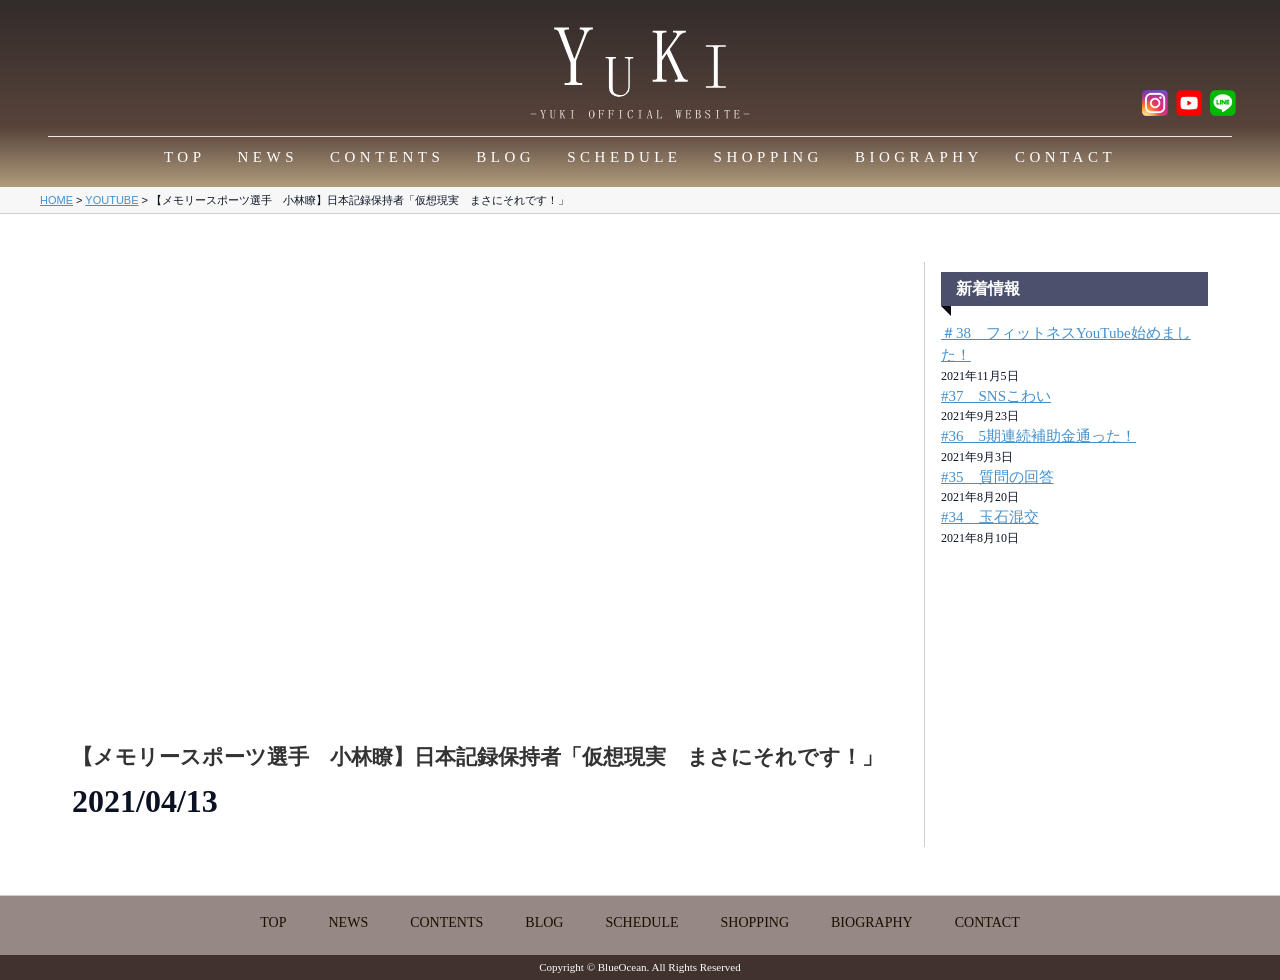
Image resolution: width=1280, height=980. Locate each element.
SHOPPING (768, 157)
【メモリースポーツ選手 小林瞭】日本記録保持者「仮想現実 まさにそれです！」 (477, 757)
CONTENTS (387, 157)
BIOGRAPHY (919, 157)
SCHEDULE (624, 157)
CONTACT (1065, 157)
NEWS (268, 157)
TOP (185, 157)
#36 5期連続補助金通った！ (1038, 436)
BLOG (505, 157)
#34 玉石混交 (990, 517)
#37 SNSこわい (996, 396)
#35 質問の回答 (997, 477)
